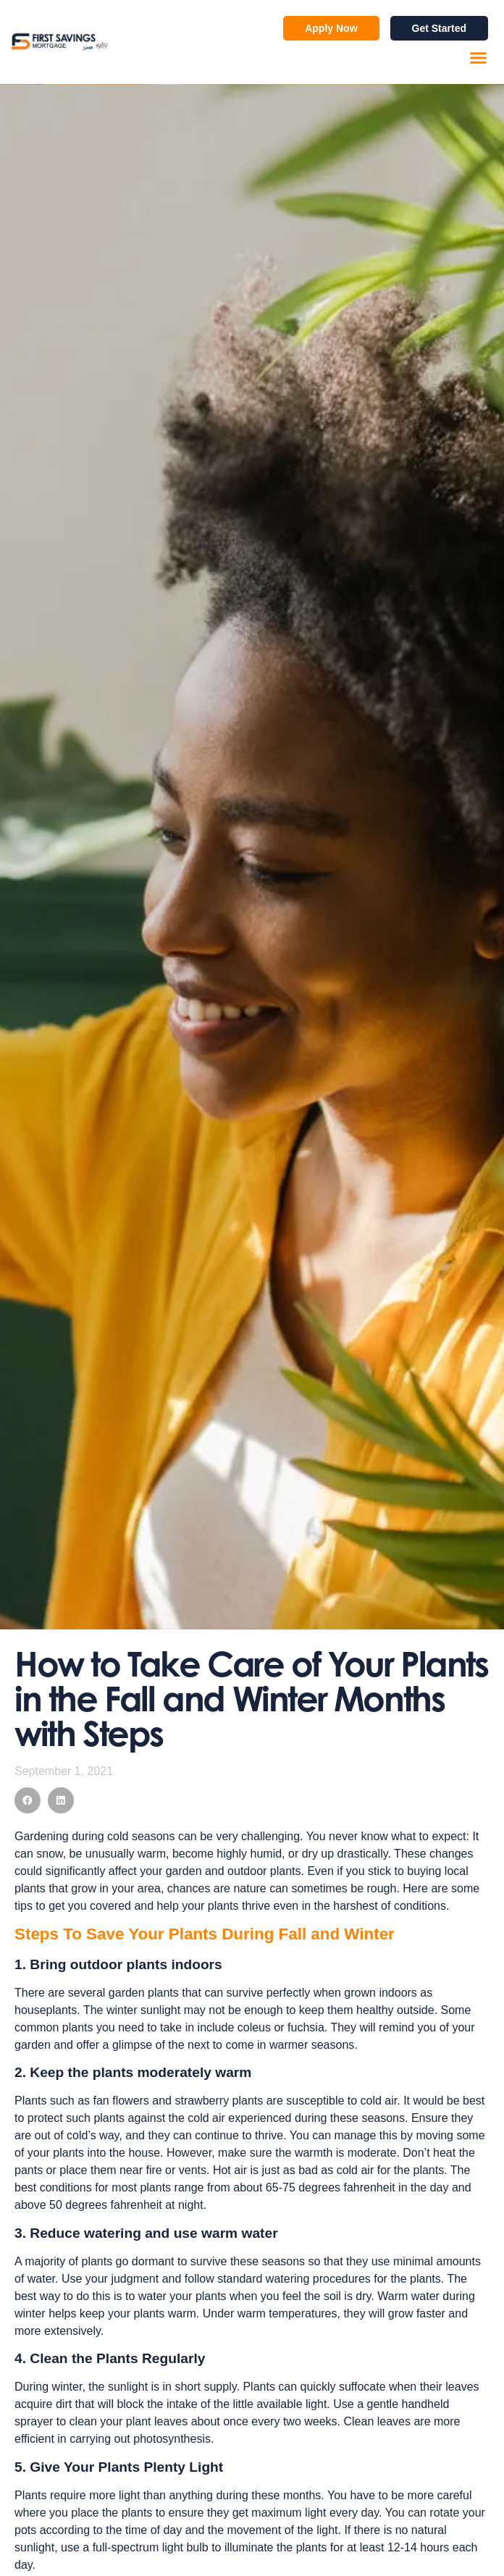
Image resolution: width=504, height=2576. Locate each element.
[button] (478, 58)
